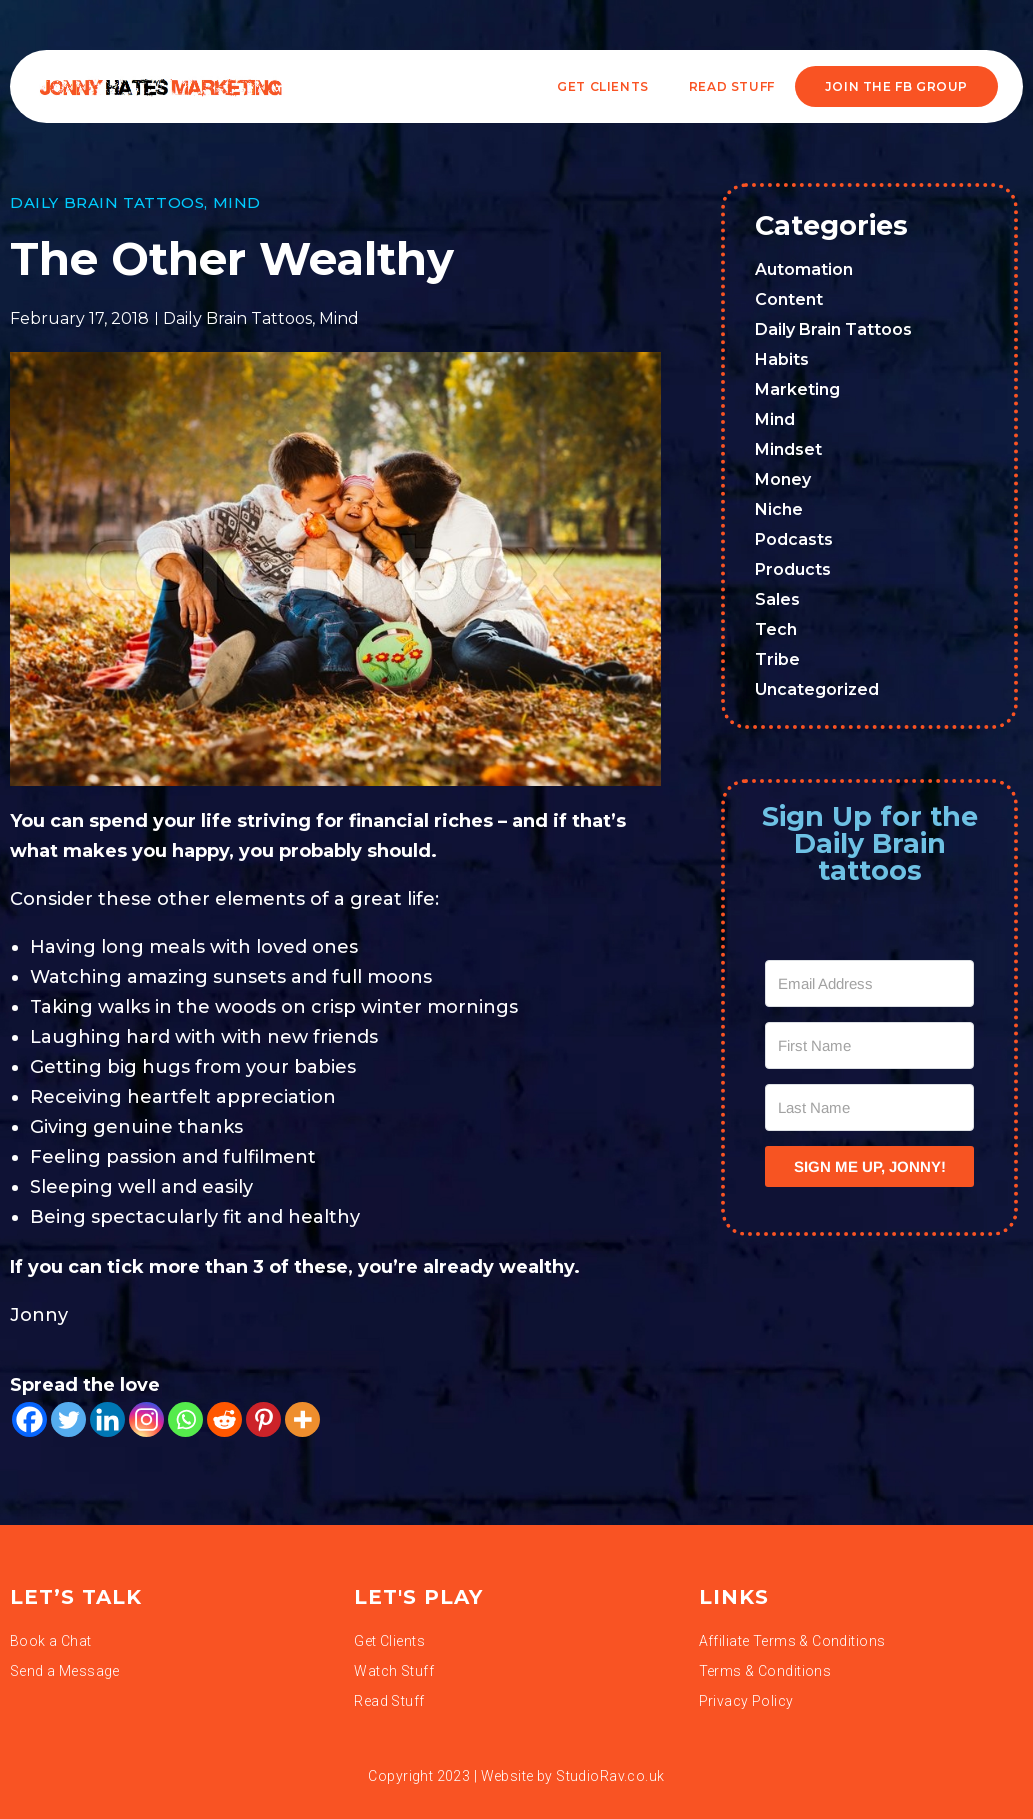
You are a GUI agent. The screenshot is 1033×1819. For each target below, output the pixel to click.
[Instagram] (146, 1419)
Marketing (797, 389)
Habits (782, 359)
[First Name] (869, 1045)
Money (783, 479)
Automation (804, 269)
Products (793, 569)
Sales (777, 599)
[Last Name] (869, 1107)
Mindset (788, 449)
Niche (779, 509)
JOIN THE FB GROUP (896, 86)
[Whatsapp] (185, 1419)
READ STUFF (732, 86)
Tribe (777, 659)
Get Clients (603, 86)
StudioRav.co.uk (610, 1776)
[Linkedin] (107, 1419)
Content (789, 299)
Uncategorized (817, 689)
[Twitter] (68, 1419)
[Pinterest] (263, 1419)
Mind (237, 202)
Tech (776, 629)
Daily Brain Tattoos (107, 202)
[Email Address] (869, 983)
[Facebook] (29, 1419)
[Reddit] (224, 1419)
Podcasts (794, 539)
